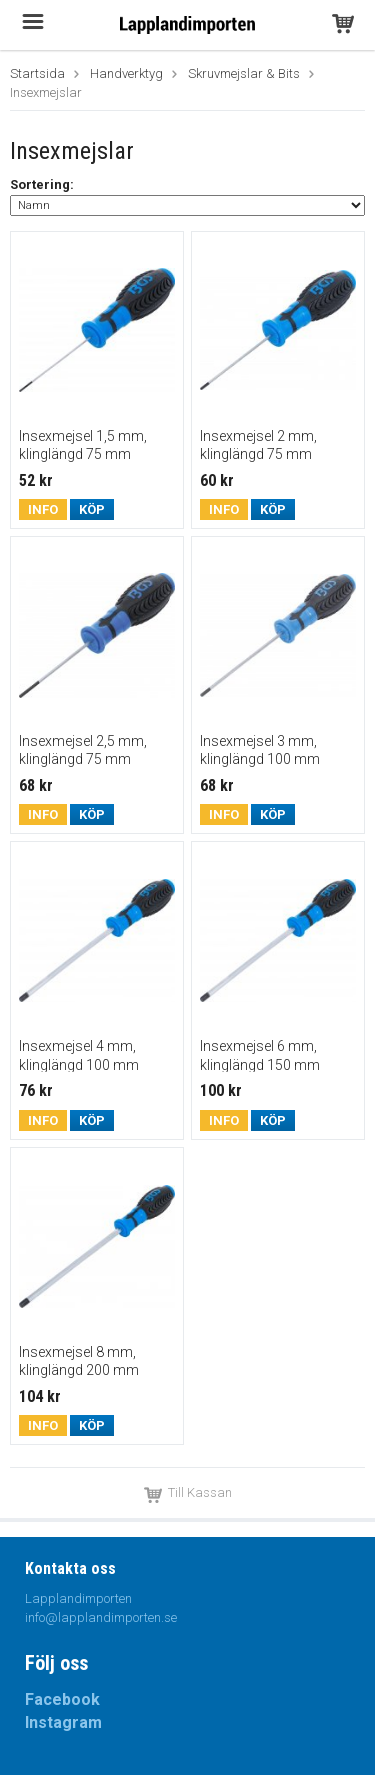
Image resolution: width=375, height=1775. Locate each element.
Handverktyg (126, 73)
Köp (92, 509)
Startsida (37, 73)
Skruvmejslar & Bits (244, 73)
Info (43, 509)
